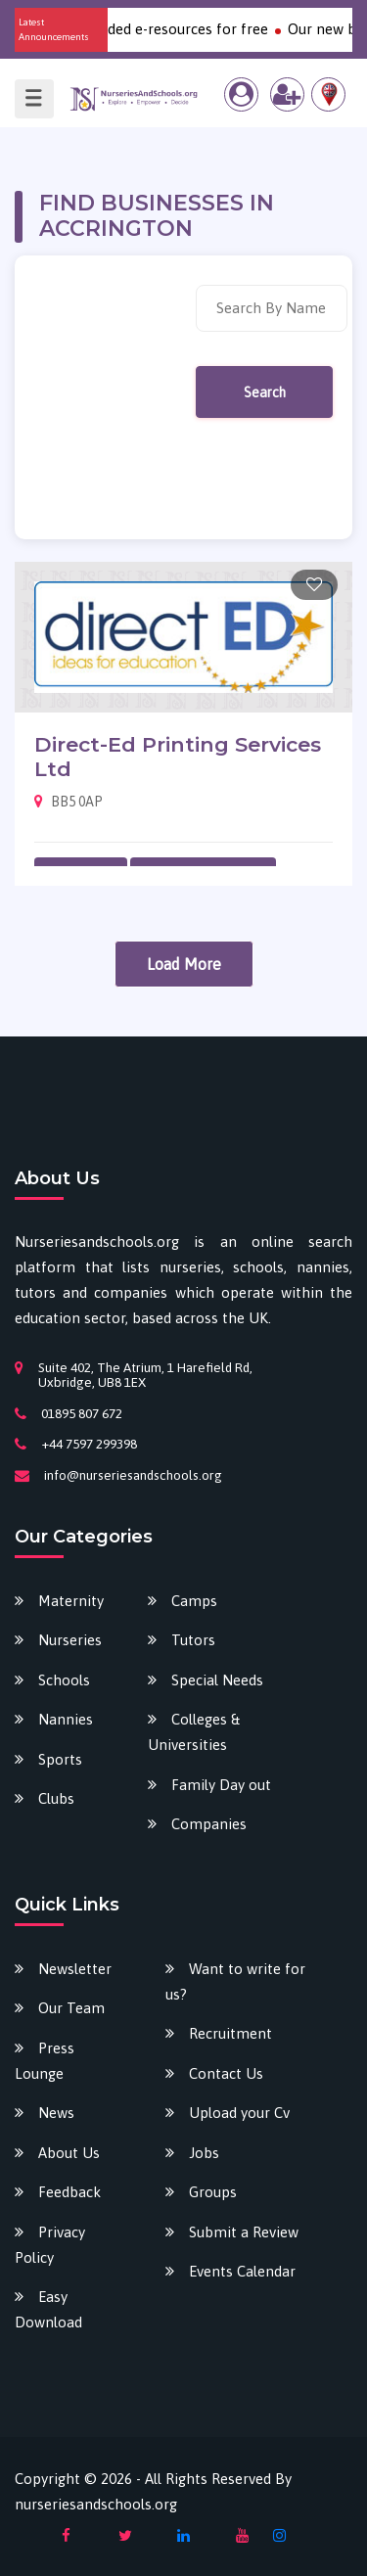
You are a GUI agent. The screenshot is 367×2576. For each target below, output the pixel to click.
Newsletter (75, 1968)
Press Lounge (44, 2061)
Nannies (65, 1719)
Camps (194, 1600)
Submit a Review (243, 2232)
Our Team (71, 2008)
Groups (213, 2192)
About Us (69, 2152)
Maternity (71, 1600)
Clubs (56, 1798)
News (56, 2112)
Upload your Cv (239, 2112)
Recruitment (230, 2033)
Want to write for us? (235, 1981)
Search (265, 392)
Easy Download (48, 2309)
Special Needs (217, 1680)
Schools (64, 1680)
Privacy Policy (50, 2245)
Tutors (193, 1640)
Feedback (69, 2192)
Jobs (204, 2152)
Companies (209, 1824)
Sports (60, 1759)
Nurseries (70, 1640)
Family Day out (221, 1784)
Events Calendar (242, 2271)
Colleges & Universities (194, 1732)
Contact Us (226, 2073)
